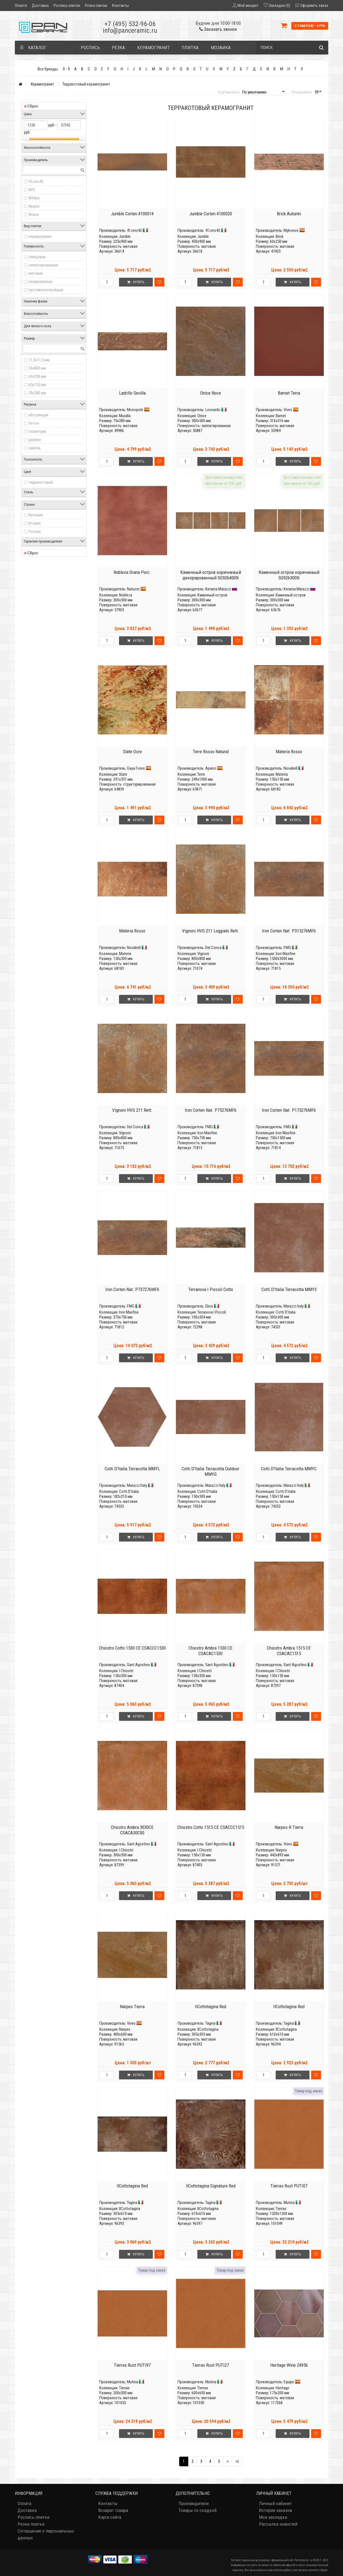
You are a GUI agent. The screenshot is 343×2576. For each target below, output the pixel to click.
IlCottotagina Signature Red (211, 2186)
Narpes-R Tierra (289, 1827)
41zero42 (36, 181)
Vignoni (203, 953)
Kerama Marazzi (218, 589)
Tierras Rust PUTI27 (210, 2365)
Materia (282, 774)
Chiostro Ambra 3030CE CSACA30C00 (132, 1829)
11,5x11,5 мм (39, 359)
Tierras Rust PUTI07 (288, 2186)
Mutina (289, 2202)
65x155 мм (37, 384)
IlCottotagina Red (210, 2006)
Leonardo (212, 409)
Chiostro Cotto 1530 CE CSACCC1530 (132, 1648)
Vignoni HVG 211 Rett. (132, 1110)
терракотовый (41, 482)
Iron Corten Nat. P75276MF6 (210, 1110)
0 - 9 (66, 69)
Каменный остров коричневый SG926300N (289, 574)
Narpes (281, 1850)
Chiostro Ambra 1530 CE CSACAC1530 (211, 1650)
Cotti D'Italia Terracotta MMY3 (289, 1289)
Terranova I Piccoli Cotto (210, 1289)
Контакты (120, 5)
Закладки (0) (279, 5)
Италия (35, 523)
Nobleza (125, 595)
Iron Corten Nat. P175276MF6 (289, 1110)
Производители (193, 2503)
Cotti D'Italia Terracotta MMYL (132, 1468)
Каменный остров (212, 595)
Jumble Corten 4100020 (210, 213)
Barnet (281, 415)
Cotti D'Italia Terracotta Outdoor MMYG (210, 1471)
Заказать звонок (218, 29)
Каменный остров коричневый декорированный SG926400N (210, 574)
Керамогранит (42, 84)
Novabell (290, 768)
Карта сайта (109, 2517)
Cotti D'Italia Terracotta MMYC (289, 1468)
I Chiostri (126, 1670)
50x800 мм (37, 368)
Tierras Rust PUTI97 (132, 2365)
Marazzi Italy (294, 1306)
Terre (201, 774)
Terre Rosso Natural (211, 751)
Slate (123, 774)
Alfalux (34, 198)
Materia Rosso (289, 751)
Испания (36, 515)
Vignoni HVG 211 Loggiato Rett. (210, 931)
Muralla (125, 415)
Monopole (135, 409)
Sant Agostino (138, 1664)
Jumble (125, 236)
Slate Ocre (132, 751)
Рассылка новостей (278, 2524)
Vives (288, 409)
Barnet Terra (289, 393)
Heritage (282, 2387)
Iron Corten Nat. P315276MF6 (289, 931)
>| (237, 2461)
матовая (36, 273)
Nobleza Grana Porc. (132, 572)
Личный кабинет (275, 2503)
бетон (34, 423)
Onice (201, 415)
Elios (209, 1306)
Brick (280, 236)
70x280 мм (37, 392)
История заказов (275, 2510)
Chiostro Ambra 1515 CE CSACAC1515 (289, 1650)
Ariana (34, 214)
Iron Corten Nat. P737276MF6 (132, 1289)
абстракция (38, 414)
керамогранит (40, 236)
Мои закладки (273, 2517)
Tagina (210, 2023)
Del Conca (213, 947)
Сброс (31, 106)
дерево (35, 439)
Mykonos (291, 230)
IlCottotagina (207, 2029)
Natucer (133, 589)
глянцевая (37, 256)
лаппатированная (43, 265)
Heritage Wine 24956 (289, 2365)
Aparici (34, 206)
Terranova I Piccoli (211, 1312)
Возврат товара (113, 2510)
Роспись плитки (67, 5)
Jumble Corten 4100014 (132, 213)
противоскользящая (46, 289)
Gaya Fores (136, 768)
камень (35, 447)
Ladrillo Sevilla (132, 393)
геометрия (37, 431)
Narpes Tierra (132, 2006)
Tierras (281, 2208)
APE (32, 189)
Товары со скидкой (197, 2510)
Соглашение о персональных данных (46, 2534)
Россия (35, 531)
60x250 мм (37, 376)
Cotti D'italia (285, 1312)
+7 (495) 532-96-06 (130, 24)
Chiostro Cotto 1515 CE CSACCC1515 (210, 1827)
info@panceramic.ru (130, 30)
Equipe (289, 2381)
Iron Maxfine (285, 953)
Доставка (40, 5)
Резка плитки (96, 5)
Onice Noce (210, 393)
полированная (40, 281)
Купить (135, 282)
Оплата (21, 5)
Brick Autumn (289, 213)
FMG (287, 947)
